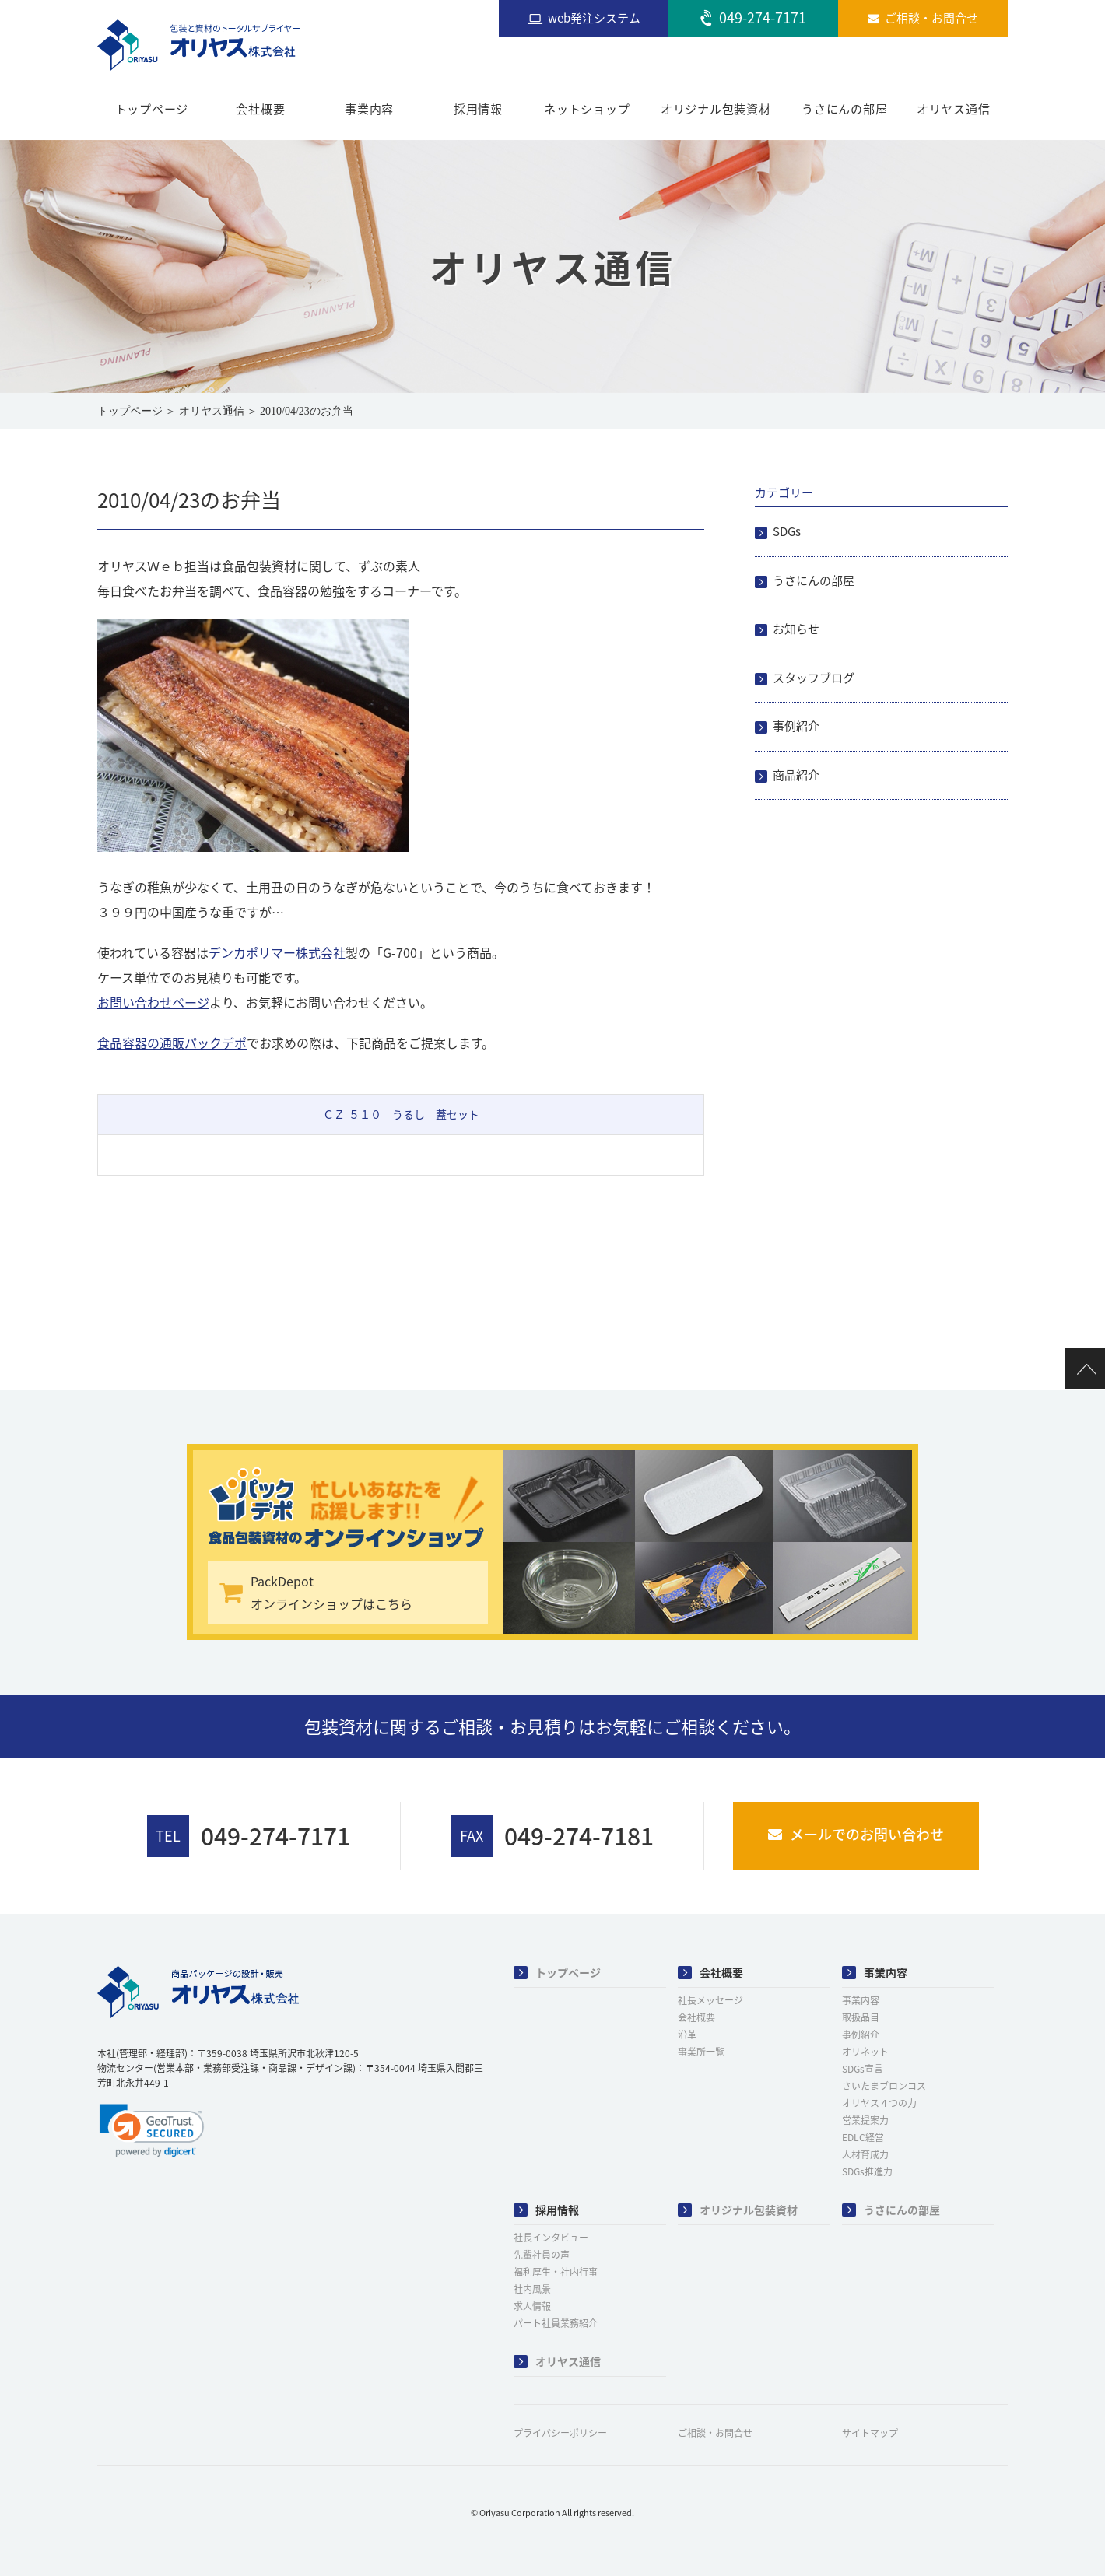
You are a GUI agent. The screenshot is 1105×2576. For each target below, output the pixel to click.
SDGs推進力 (867, 2171)
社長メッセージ (710, 2000)
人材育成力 (865, 2154)
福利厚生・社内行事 (556, 2272)
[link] (151, 2130)
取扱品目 (860, 2017)
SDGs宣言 (862, 2069)
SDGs (787, 531)
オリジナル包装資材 (716, 108)
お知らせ (796, 628)
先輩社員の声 (542, 2255)
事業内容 (369, 108)
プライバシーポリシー (560, 2433)
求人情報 (532, 2306)
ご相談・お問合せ (715, 2433)
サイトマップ (870, 2433)
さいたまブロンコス (884, 2086)
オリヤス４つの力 (879, 2103)
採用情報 (478, 108)
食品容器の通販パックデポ (172, 1042)
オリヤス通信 (954, 108)
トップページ (152, 108)
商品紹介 (796, 774)
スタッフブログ (813, 677)
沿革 (687, 2035)
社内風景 (532, 2289)
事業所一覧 (701, 2052)
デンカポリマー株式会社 (277, 952)
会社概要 (260, 108)
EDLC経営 (863, 2137)
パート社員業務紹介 (556, 2323)
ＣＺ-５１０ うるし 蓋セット (406, 1114)
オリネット (865, 2052)
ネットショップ (587, 108)
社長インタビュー (551, 2238)
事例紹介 (796, 725)
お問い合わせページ (153, 1002)
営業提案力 (865, 2120)
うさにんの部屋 (844, 108)
